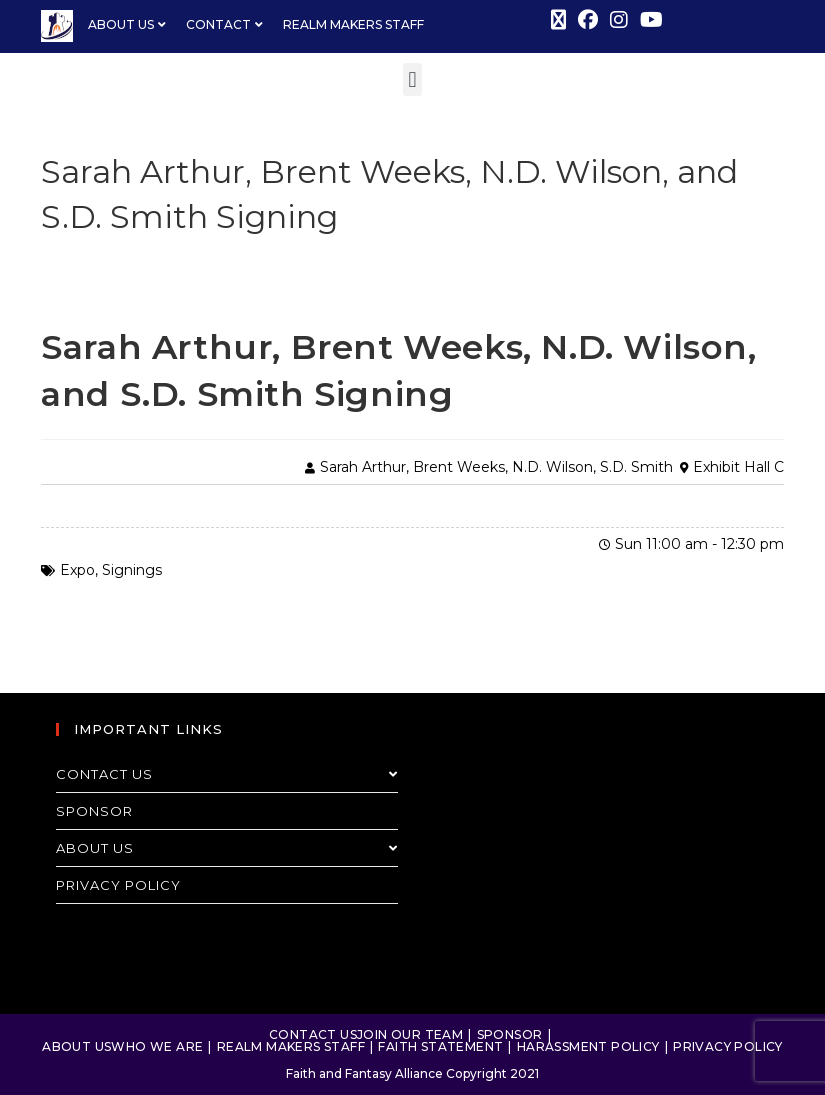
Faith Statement (440, 1046)
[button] (412, 79)
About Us (226, 848)
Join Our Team (410, 1034)
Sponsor (94, 811)
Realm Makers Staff (291, 1046)
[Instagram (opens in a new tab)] (619, 20)
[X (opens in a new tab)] (558, 20)
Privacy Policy (118, 885)
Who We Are (157, 1046)
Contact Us (226, 774)
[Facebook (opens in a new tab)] (588, 20)
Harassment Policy (588, 1046)
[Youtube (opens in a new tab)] (648, 20)
